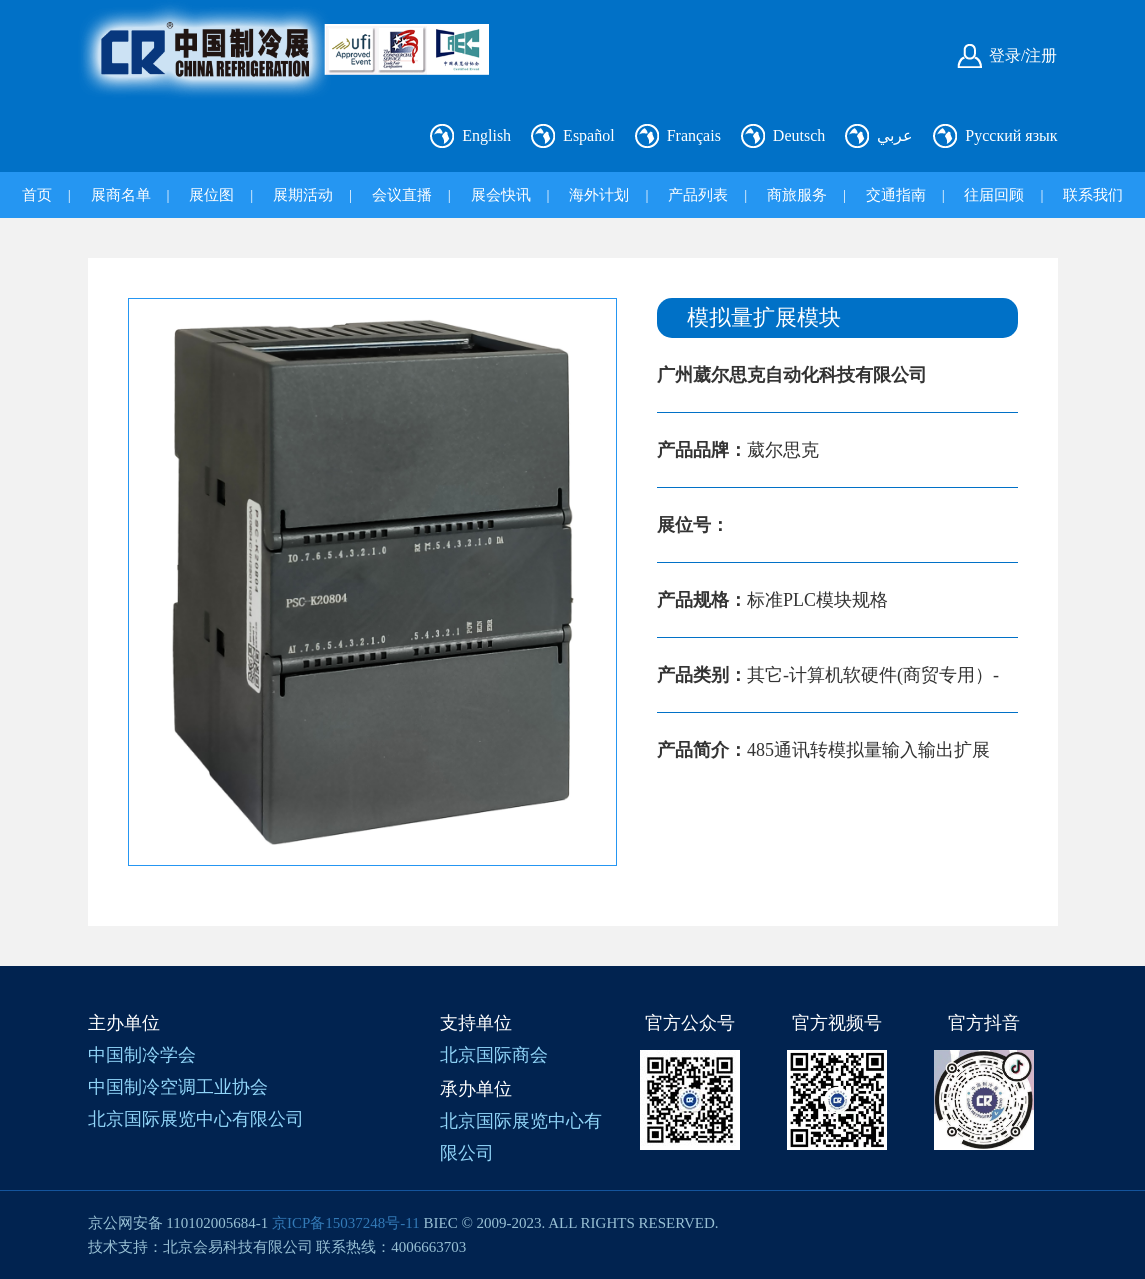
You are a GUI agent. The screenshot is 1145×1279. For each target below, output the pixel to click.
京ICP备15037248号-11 (346, 1223)
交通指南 (896, 195)
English (486, 135)
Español (589, 135)
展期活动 (303, 195)
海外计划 (599, 195)
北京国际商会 (494, 1055)
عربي (895, 135)
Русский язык (1011, 135)
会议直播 (402, 195)
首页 (37, 195)
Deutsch (799, 135)
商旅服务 (797, 195)
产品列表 (698, 195)
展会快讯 (501, 195)
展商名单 (121, 195)
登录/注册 (1023, 55)
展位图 (211, 195)
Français (694, 135)
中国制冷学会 (142, 1055)
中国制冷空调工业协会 (178, 1087)
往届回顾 (994, 195)
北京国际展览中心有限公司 (196, 1119)
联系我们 (1093, 195)
